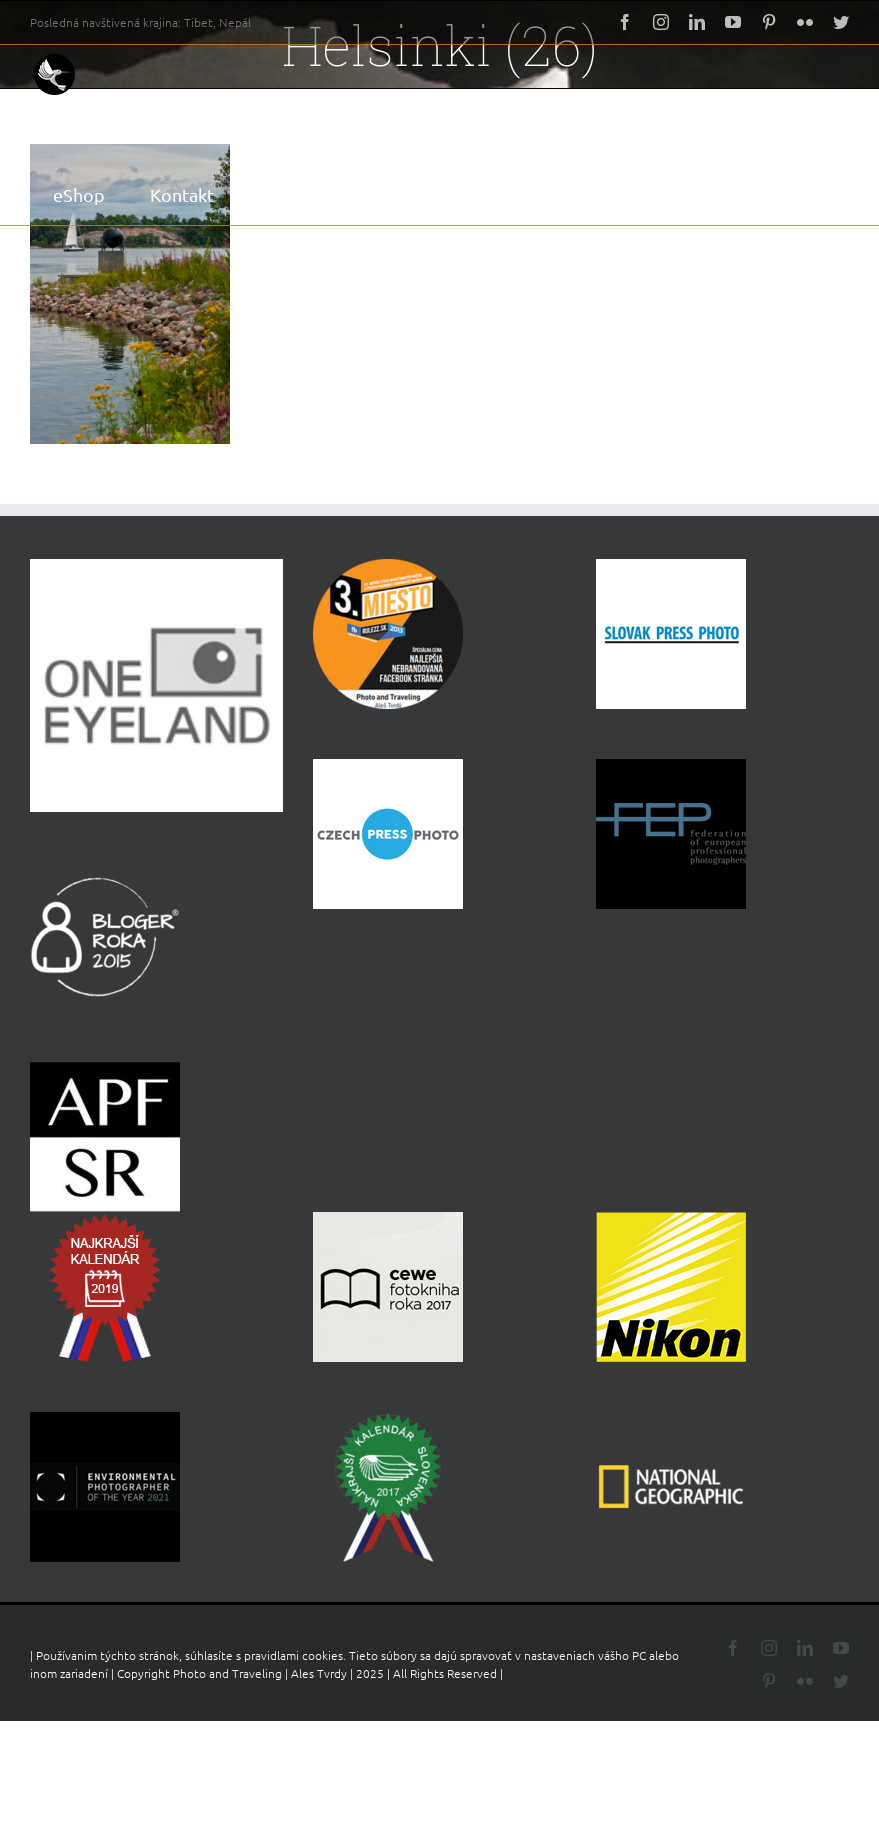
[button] (384, 195)
